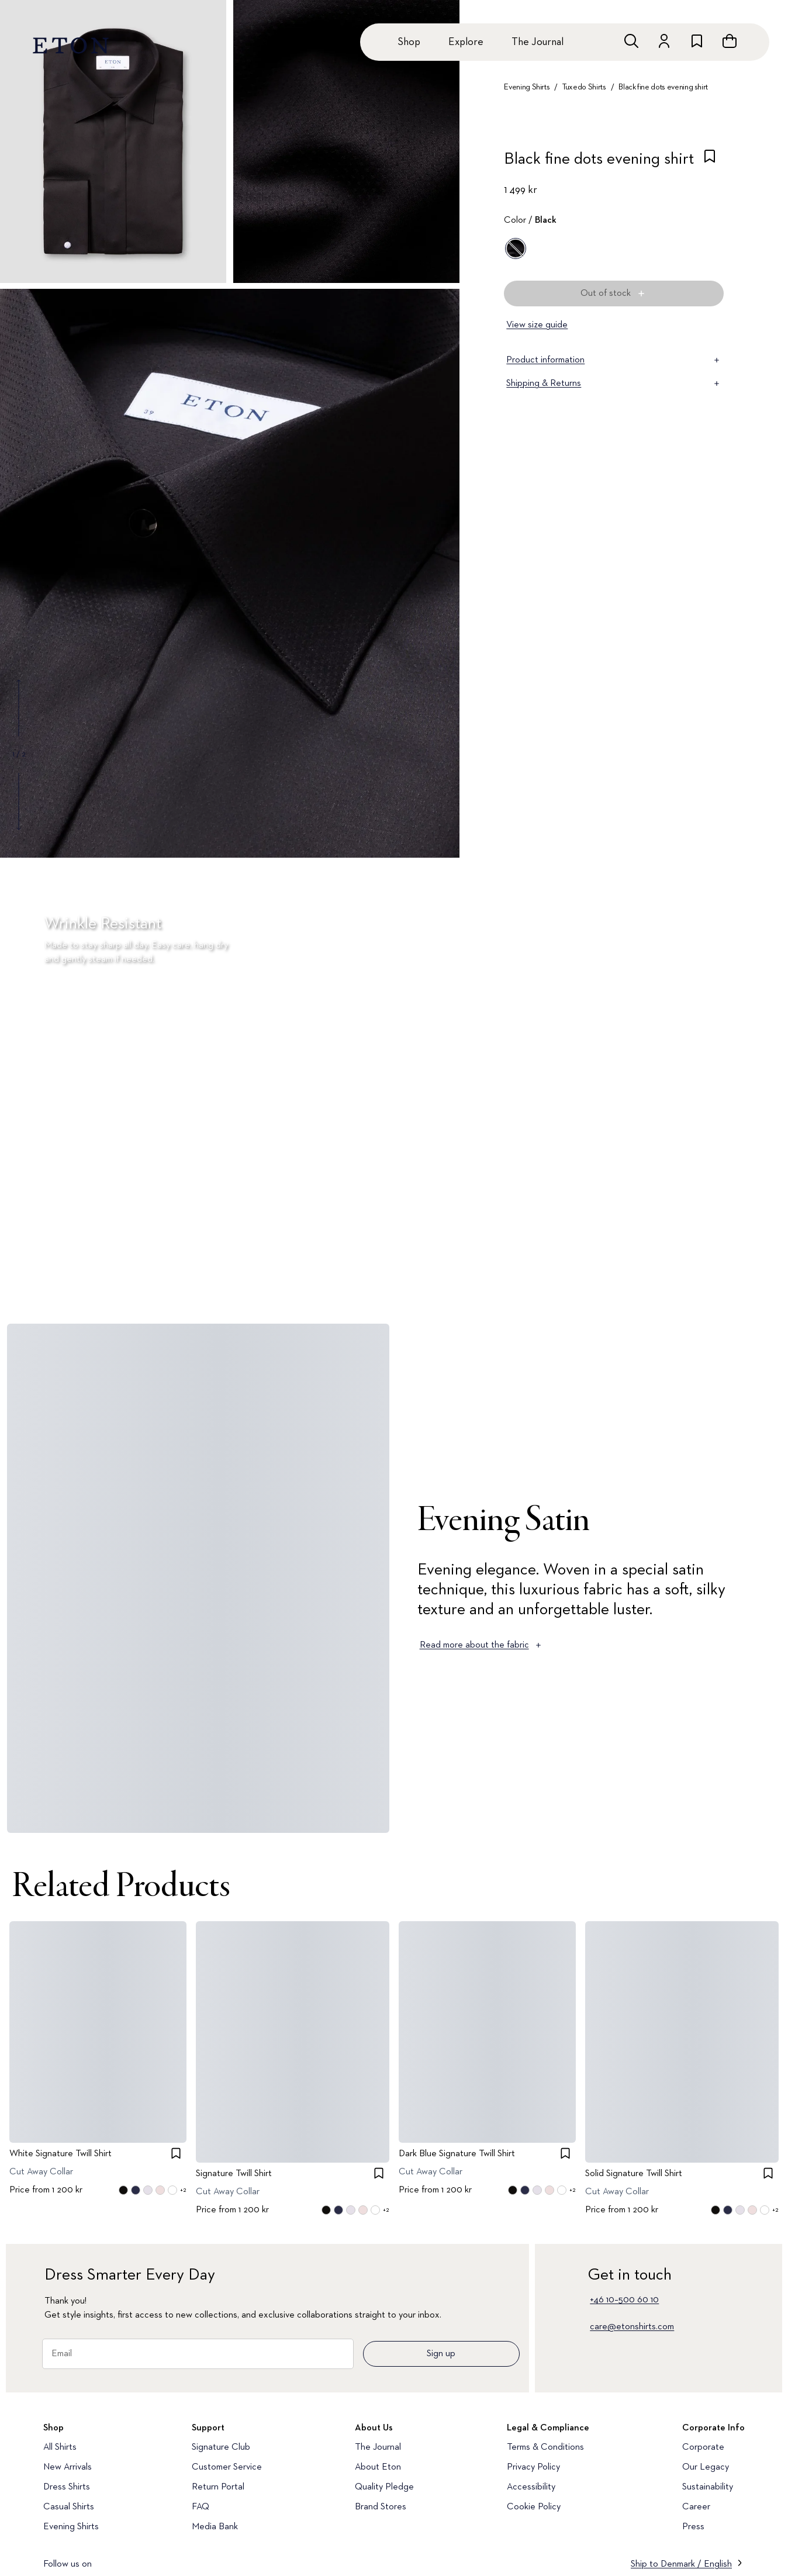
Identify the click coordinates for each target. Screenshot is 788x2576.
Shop (409, 42)
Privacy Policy (533, 2467)
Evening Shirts (526, 87)
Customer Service (227, 2467)
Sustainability (707, 2487)
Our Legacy (705, 2467)
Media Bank (215, 2527)
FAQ (200, 2507)
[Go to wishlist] (697, 41)
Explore (465, 42)
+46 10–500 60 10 (624, 2300)
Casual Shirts (68, 2507)
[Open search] (631, 41)
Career (696, 2507)
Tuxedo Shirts (584, 87)
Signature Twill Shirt (234, 2174)
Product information (613, 360)
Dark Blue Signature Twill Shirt (457, 2154)
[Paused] (761, 1278)
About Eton (378, 2467)
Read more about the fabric (481, 1645)
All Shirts (60, 2447)
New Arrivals (67, 2467)
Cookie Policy (534, 2507)
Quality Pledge (384, 2487)
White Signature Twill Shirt (60, 2154)
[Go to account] (664, 41)
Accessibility (531, 2487)
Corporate (703, 2447)
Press (693, 2527)
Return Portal (218, 2487)
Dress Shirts (66, 2487)
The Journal (537, 42)
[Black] (515, 248)
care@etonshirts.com (632, 2327)
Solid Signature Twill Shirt (633, 2174)
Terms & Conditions (545, 2447)
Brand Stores (380, 2507)
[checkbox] (710, 162)
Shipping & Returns (613, 383)
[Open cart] (730, 41)
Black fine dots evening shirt (663, 87)
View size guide (537, 325)
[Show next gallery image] (18, 801)
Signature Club (221, 2447)
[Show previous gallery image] (18, 708)
